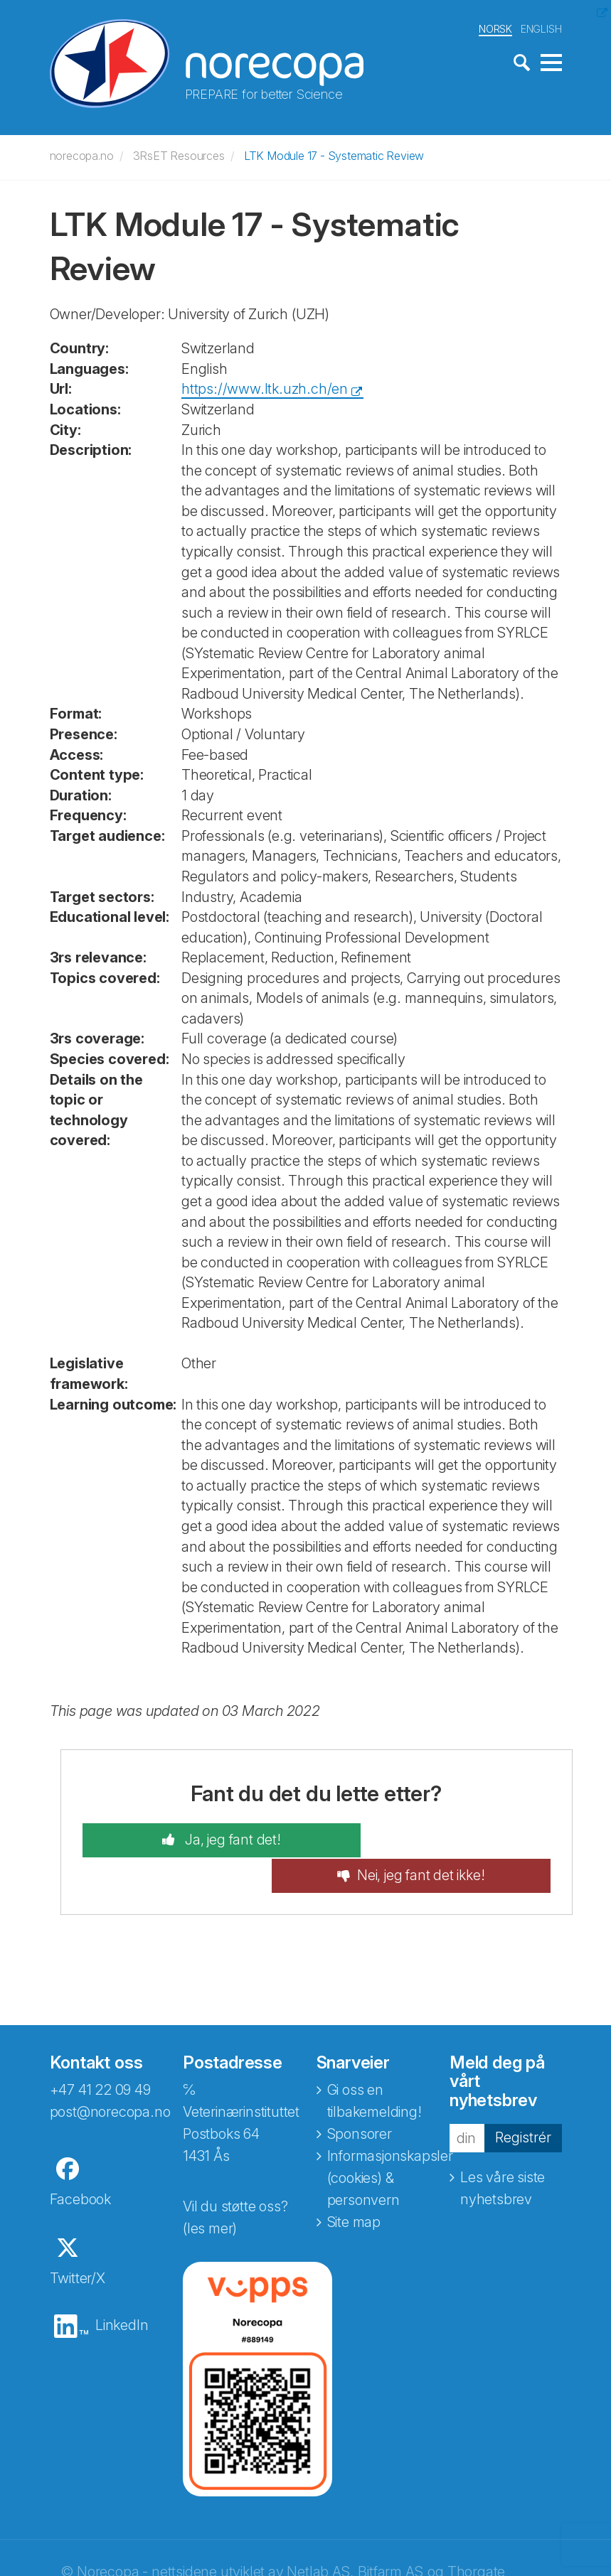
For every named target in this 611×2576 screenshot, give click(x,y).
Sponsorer (359, 2097)
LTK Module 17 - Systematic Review (334, 154)
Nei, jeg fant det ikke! (447, 1838)
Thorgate (476, 2535)
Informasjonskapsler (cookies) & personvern (390, 2141)
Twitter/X (77, 2241)
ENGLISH (541, 27)
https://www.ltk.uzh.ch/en (264, 387)
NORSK (495, 27)
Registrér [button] (523, 2101)
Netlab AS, (320, 2535)
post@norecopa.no (110, 2075)
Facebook (80, 2163)
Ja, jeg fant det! (204, 1838)
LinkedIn (121, 2288)
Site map (354, 2185)
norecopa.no (82, 154)
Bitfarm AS (390, 2535)
